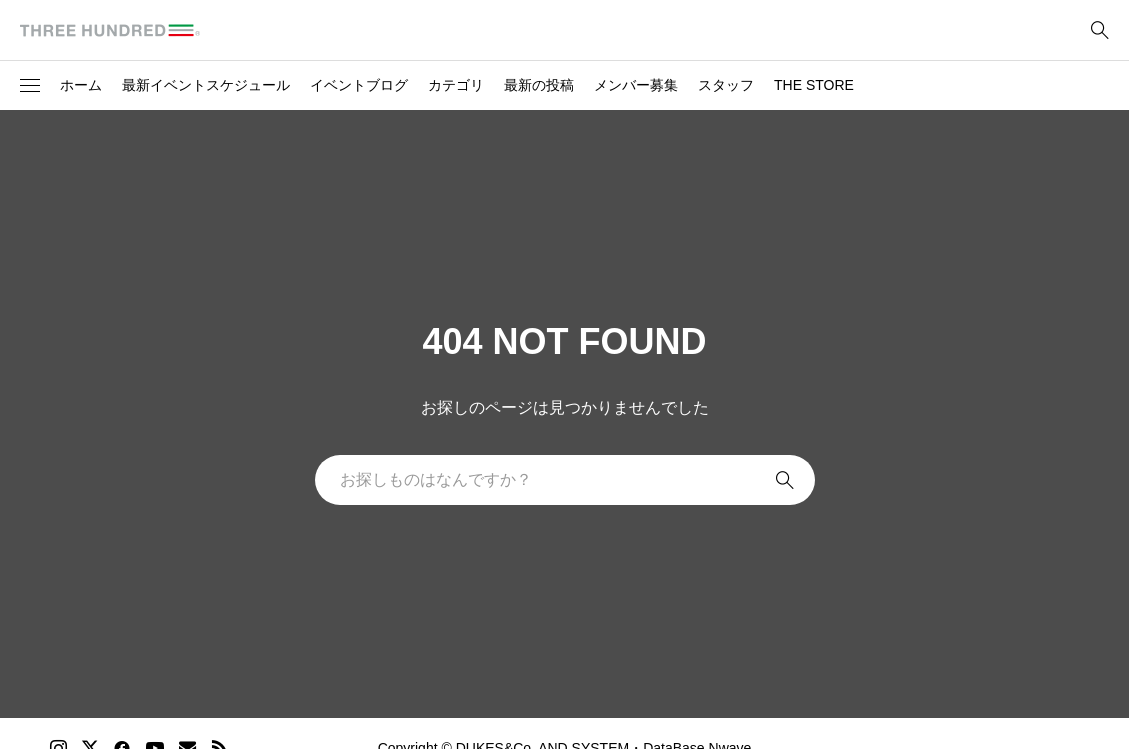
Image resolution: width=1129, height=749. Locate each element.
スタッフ (726, 85)
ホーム (81, 85)
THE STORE (814, 85)
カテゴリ (456, 85)
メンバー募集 (636, 85)
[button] (30, 86)
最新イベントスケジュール (206, 85)
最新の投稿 (539, 85)
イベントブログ (359, 85)
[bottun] (1099, 30)
